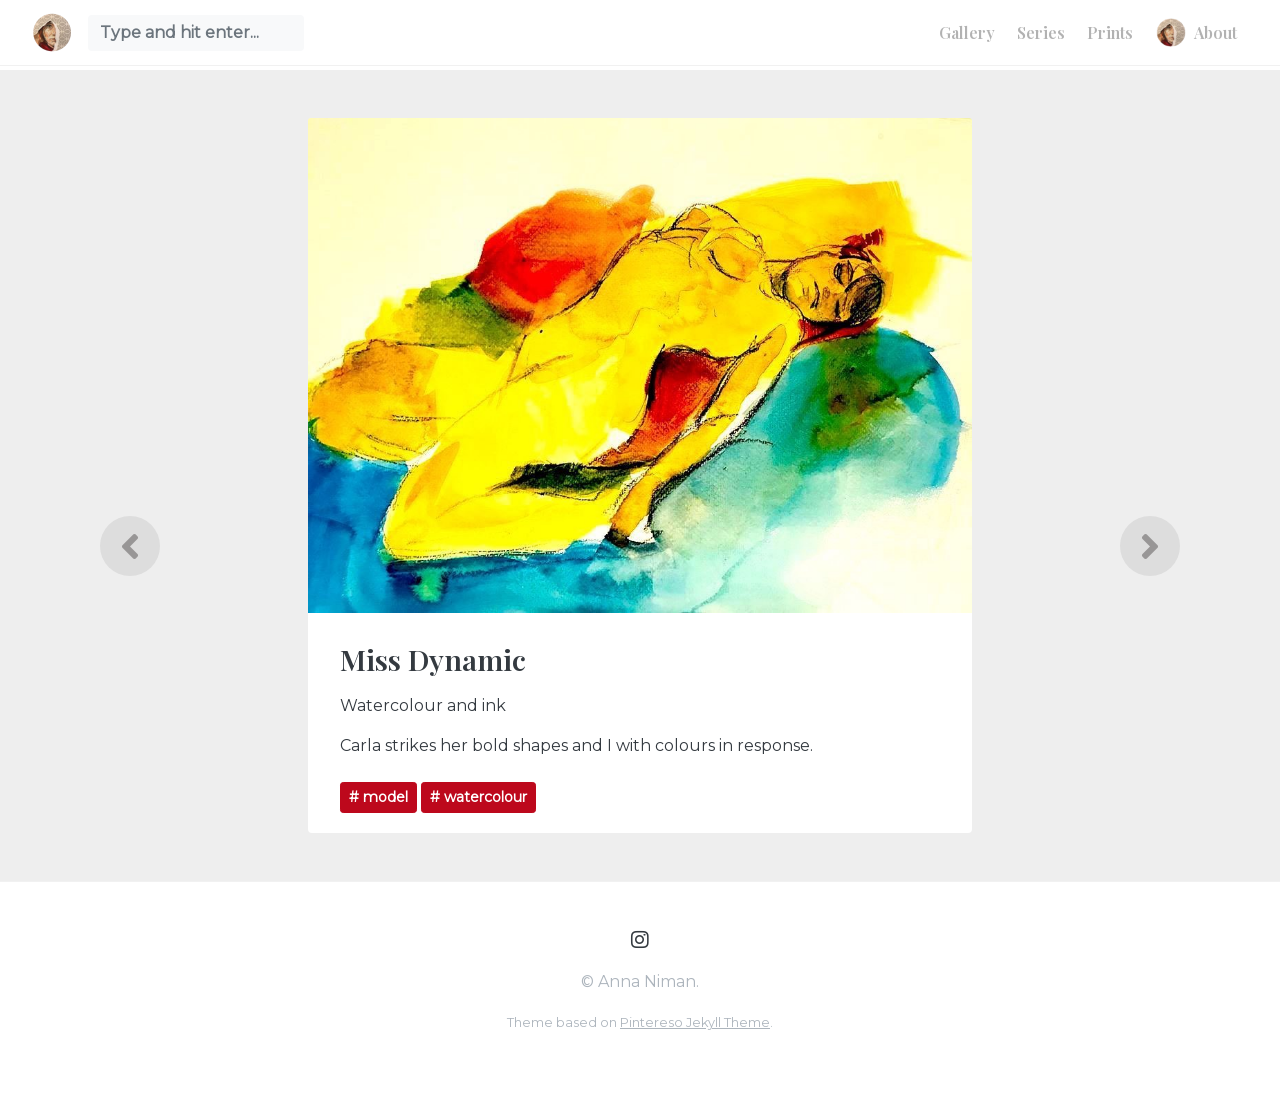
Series (1041, 32)
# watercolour (478, 797)
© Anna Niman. (640, 981)
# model (378, 797)
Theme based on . (640, 1022)
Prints (1110, 32)
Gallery (967, 32)
